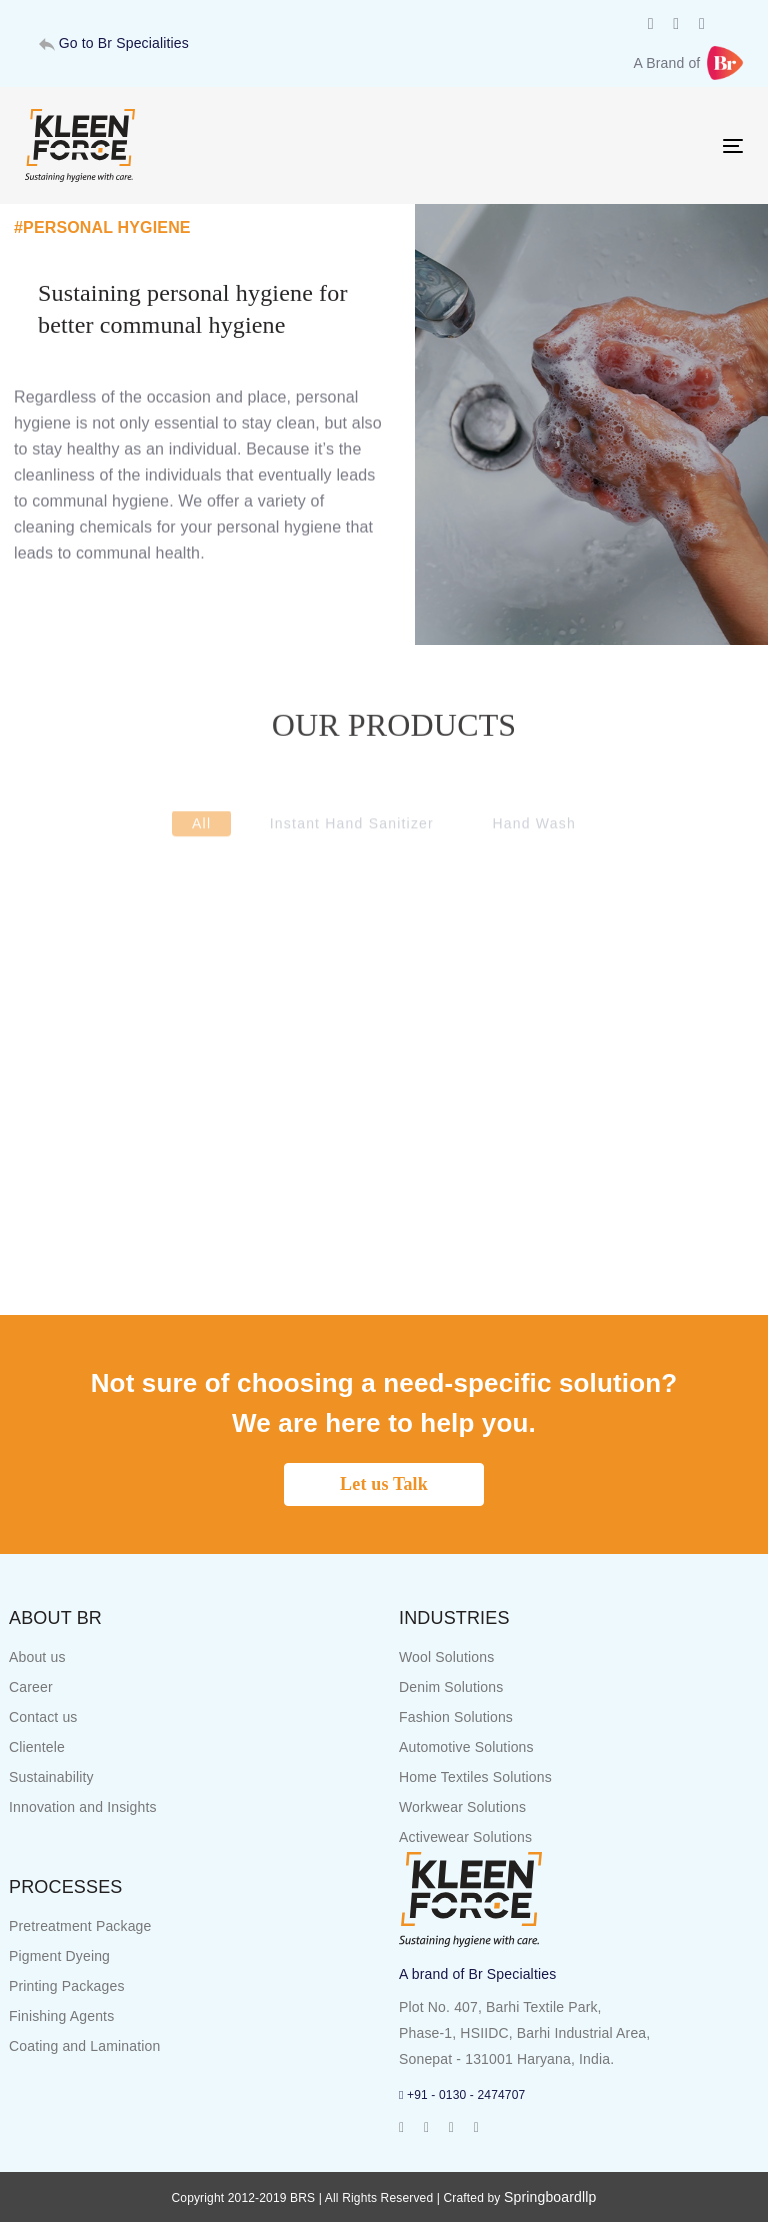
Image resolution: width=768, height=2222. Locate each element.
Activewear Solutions (465, 1837)
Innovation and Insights (83, 1807)
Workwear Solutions (462, 1807)
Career (31, 1687)
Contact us (43, 1717)
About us (37, 1657)
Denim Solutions (451, 1687)
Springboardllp (550, 2197)
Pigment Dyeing (59, 1956)
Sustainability (51, 1777)
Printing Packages (67, 1986)
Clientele (37, 1747)
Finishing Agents (61, 2016)
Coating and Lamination (84, 2046)
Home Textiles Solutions (475, 1777)
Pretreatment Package (80, 1926)
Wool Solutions (446, 1657)
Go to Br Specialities (114, 43)
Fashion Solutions (456, 1717)
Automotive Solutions (466, 1747)
